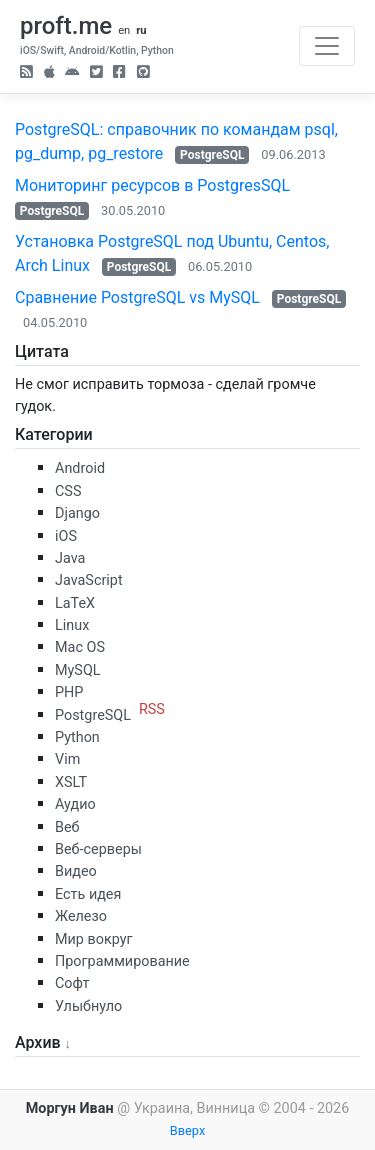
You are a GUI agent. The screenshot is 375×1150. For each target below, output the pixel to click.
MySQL (78, 670)
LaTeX (75, 603)
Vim (67, 759)
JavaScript (89, 580)
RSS (152, 709)
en (124, 30)
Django (77, 513)
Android (80, 468)
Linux (72, 625)
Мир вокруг (94, 939)
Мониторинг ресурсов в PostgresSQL (152, 185)
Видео (76, 871)
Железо (81, 916)
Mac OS (80, 647)
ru (141, 30)
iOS (66, 536)
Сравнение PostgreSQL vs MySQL (137, 297)
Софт (72, 983)
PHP (69, 692)
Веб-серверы (98, 849)
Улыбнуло (88, 1006)
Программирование (122, 961)
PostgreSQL (212, 155)
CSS (68, 491)
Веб (67, 827)
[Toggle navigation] (327, 46)
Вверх (188, 1130)
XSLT (71, 782)
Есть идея (88, 894)
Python (77, 737)
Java (70, 558)
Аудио (75, 804)
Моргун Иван (70, 1108)
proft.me (66, 26)
